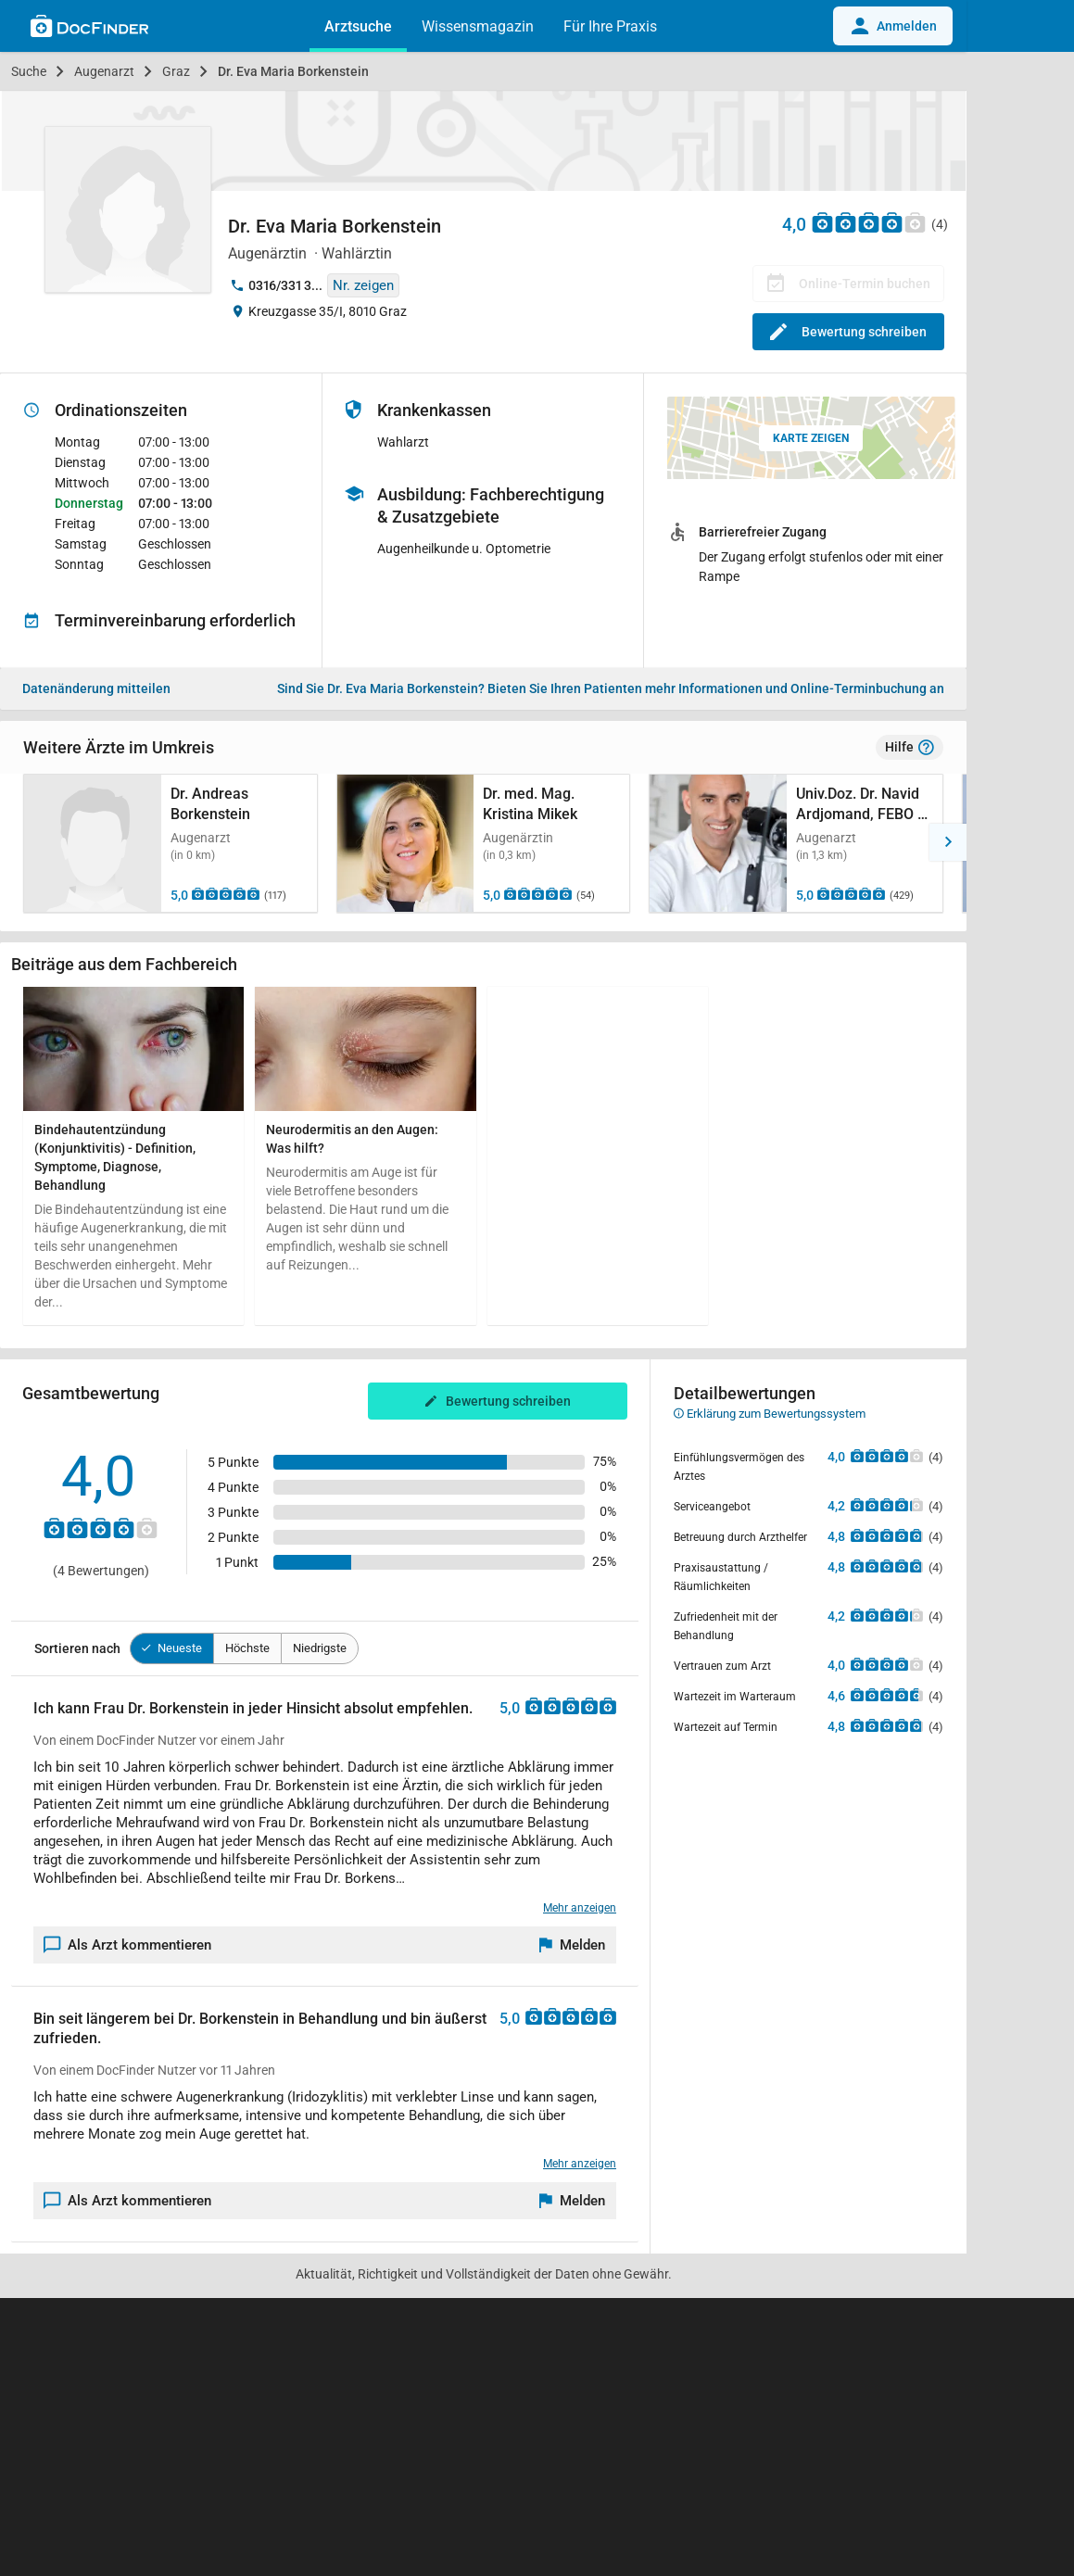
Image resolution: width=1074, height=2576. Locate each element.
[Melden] (572, 1945)
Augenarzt (104, 71)
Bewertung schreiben (848, 332)
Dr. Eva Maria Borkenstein (293, 71)
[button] (18, 842)
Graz (176, 71)
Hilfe (909, 748)
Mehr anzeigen (579, 1907)
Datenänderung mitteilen (96, 688)
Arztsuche (358, 26)
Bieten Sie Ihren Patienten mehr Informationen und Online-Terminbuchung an (610, 688)
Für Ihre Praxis (610, 26)
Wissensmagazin (478, 26)
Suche (28, 71)
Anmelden (893, 26)
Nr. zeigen (363, 285)
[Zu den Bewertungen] (869, 221)
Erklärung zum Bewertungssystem (770, 1414)
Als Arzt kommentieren (127, 1945)
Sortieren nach (77, 1648)
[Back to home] (89, 29)
